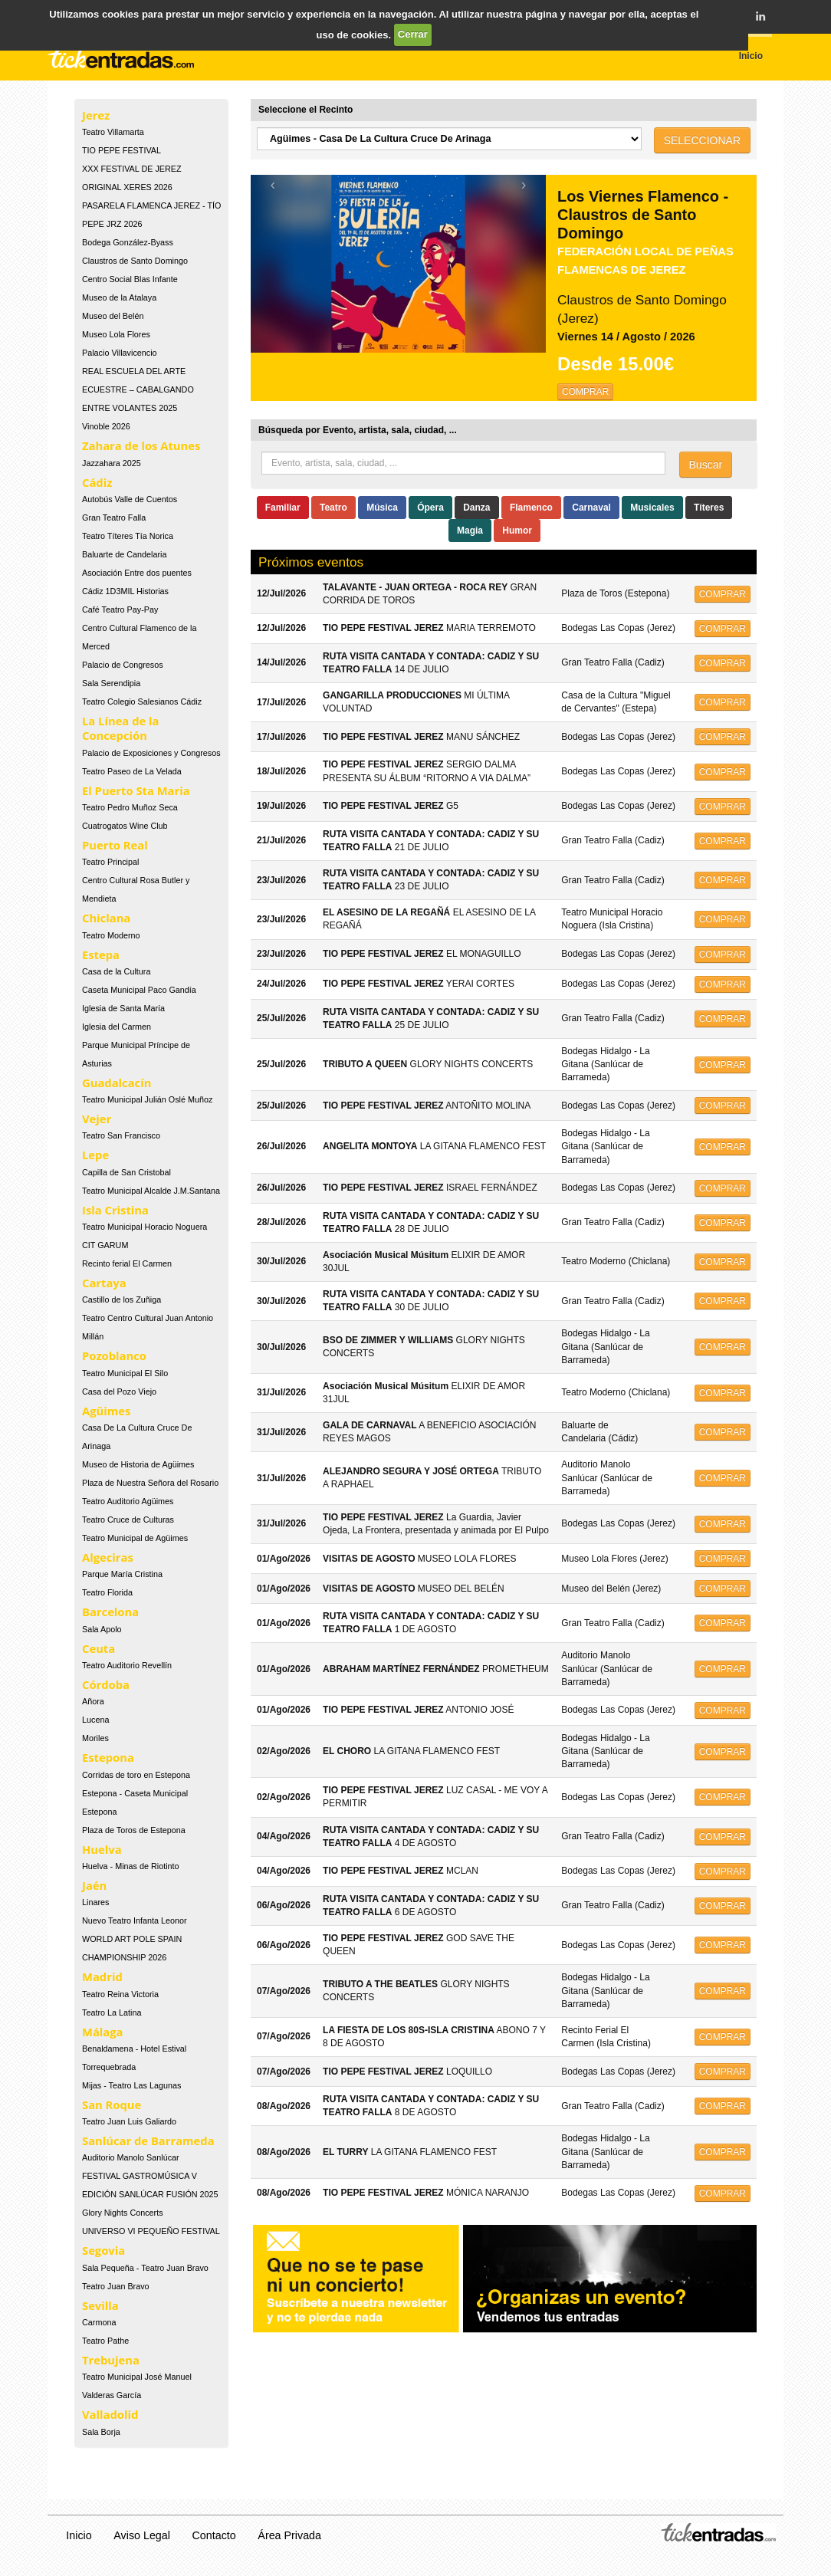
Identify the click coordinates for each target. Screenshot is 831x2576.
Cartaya (104, 1282)
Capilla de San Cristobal (126, 1172)
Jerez (96, 115)
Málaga (102, 2031)
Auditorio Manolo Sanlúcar (130, 2157)
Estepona (108, 1757)
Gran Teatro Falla (114, 517)
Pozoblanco (114, 1355)
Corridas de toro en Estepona (136, 1774)
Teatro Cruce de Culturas (128, 1519)
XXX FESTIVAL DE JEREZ (132, 168)
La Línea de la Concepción (120, 728)
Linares (95, 1902)
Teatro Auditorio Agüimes (127, 1501)
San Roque (111, 2104)
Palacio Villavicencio (119, 352)
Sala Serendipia (111, 683)
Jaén (94, 1885)
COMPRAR (585, 391)
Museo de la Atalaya (119, 297)
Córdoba (106, 1684)
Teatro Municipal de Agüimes (135, 1538)
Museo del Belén (112, 315)
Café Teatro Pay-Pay (120, 609)
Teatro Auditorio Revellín (127, 1665)
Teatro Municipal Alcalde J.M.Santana (151, 1190)
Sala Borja (101, 2431)
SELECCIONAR (702, 140)
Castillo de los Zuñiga (121, 1299)
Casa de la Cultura (116, 971)
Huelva (102, 1849)
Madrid (102, 1976)
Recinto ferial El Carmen (127, 1263)
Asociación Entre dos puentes (137, 572)
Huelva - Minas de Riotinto (130, 1866)
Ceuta (98, 1648)
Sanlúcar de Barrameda (148, 2140)
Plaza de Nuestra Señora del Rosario (150, 1482)
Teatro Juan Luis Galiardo (129, 2121)
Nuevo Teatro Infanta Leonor (134, 1920)
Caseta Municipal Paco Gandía (139, 989)
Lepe (95, 1154)
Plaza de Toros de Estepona (134, 1830)
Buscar (706, 464)
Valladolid (110, 2414)
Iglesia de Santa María (123, 1008)
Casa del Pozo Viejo (119, 1391)
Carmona (99, 2322)
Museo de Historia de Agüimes (138, 1464)
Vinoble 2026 (106, 426)
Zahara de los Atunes (141, 445)
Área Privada (289, 2535)
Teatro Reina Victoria (120, 1994)
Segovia (103, 2250)
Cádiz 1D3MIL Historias (125, 591)
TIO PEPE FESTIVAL (121, 150)
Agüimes (106, 1410)
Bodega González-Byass (127, 242)
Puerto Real (115, 845)
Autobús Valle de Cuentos (129, 499)
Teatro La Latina (111, 2012)
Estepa (101, 954)
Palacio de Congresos (122, 664)
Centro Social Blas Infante (130, 279)
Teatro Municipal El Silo (125, 1373)
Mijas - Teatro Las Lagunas (131, 2085)
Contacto (214, 2535)
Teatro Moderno (111, 935)
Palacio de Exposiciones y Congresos (151, 752)
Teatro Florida (107, 1592)
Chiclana (106, 917)
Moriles (95, 1738)
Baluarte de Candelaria (124, 554)
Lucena (95, 1719)
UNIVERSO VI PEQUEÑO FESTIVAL (151, 2231)
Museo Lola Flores (116, 334)
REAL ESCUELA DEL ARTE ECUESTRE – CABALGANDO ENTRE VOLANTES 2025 (138, 389)
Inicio (78, 2535)
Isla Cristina (115, 1209)
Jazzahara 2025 (111, 463)
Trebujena (111, 2359)
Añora (93, 1701)
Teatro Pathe (105, 2340)
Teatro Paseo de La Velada (132, 771)
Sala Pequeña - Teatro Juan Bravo (145, 2267)
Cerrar (413, 34)
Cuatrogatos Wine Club (125, 825)
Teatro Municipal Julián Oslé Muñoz (147, 1099)
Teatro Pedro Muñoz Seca (130, 807)
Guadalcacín (116, 1082)
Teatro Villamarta (113, 131)
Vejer (96, 1118)
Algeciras (107, 1557)
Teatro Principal (110, 861)
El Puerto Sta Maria (136, 790)
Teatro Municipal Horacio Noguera (144, 1226)
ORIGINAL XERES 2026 (127, 187)
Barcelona (110, 1611)
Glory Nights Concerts (122, 2212)
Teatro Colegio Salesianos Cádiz (142, 701)
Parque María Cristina (122, 1574)
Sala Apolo (102, 1629)
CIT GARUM (105, 1245)
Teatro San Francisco (121, 1135)
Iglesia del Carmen (116, 1026)
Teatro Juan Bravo (115, 2286)
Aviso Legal (141, 2535)
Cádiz (97, 482)
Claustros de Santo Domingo (135, 260)
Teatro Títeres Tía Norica (127, 535)
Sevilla (100, 2305)
